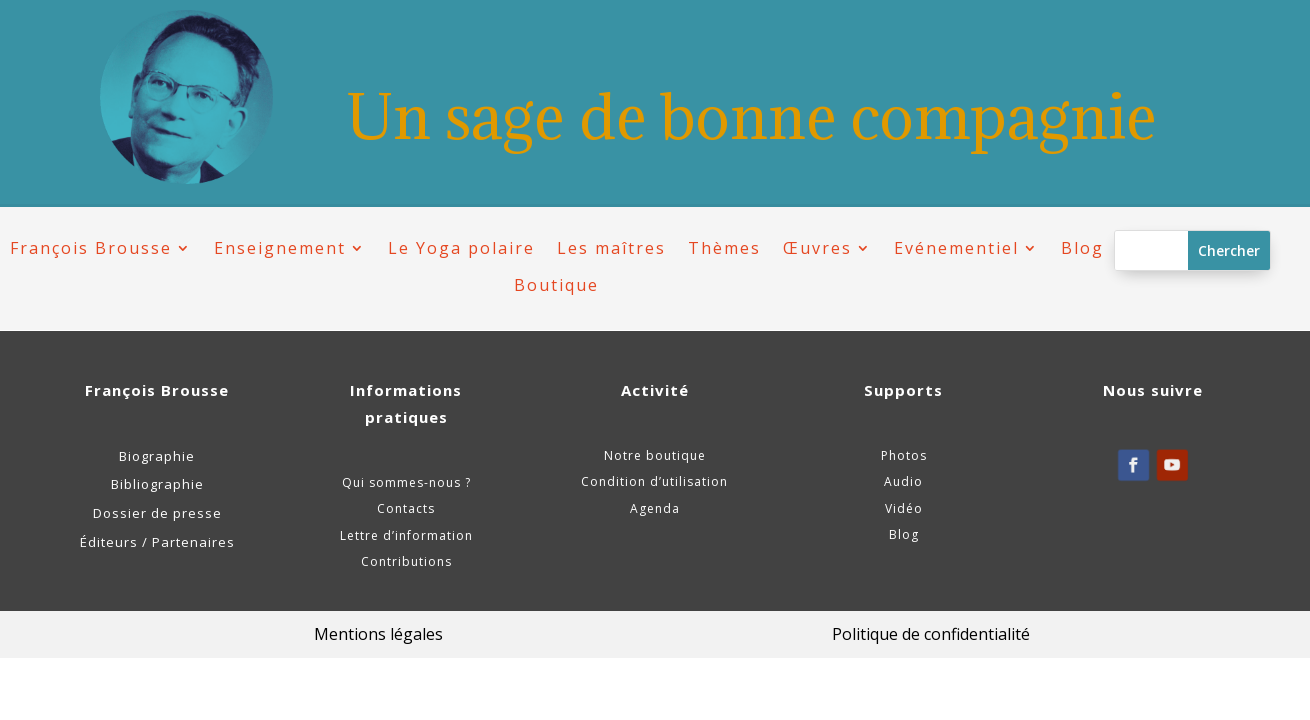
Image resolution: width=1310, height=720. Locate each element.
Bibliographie (157, 484)
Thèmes (724, 248)
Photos (904, 455)
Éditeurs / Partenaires (157, 542)
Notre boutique (655, 455)
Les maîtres (611, 248)
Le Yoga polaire (461, 248)
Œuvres (817, 248)
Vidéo (904, 508)
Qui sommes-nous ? (406, 482)
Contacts (406, 508)
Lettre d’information (406, 535)
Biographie (157, 456)
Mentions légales (378, 634)
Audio (903, 481)
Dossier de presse (157, 513)
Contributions (406, 561)
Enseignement (280, 248)
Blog (1082, 248)
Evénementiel (956, 248)
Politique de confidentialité (931, 634)
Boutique (556, 285)
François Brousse (91, 248)
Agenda (655, 508)
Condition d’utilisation (654, 481)
